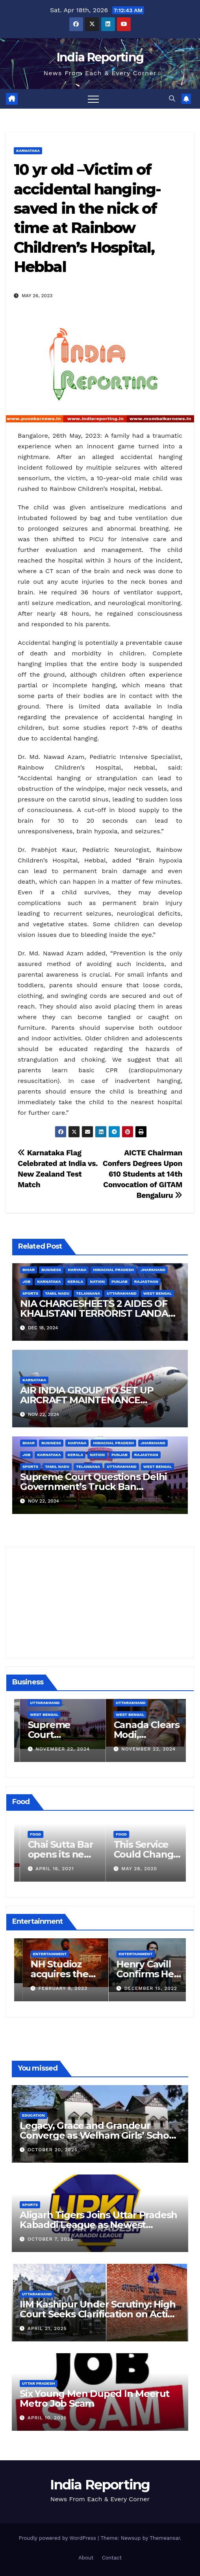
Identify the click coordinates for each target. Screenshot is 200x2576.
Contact (112, 2558)
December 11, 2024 (52, 1749)
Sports (30, 1293)
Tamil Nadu (57, 1293)
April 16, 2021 (131, 1868)
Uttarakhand (121, 1293)
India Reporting (100, 57)
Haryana (77, 1270)
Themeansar (165, 2538)
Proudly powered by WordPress (58, 2538)
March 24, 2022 (48, 1868)
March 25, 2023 (52, 1988)
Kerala (75, 1281)
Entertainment (41, 1954)
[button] (172, 98)
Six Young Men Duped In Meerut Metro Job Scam (94, 2398)
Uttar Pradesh (38, 2383)
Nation (97, 1281)
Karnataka (28, 150)
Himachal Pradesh (113, 1270)
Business (51, 1270)
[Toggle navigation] (93, 98)
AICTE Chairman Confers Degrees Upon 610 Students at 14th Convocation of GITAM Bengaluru (142, 1174)
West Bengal (157, 1293)
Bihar (28, 1270)
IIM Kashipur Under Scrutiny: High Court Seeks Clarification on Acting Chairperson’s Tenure (100, 2314)
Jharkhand (153, 1270)
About (85, 2558)
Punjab (119, 1281)
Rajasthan (146, 1281)
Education (33, 2115)
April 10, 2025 (47, 2418)
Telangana (88, 1293)
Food (25, 1834)
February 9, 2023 (140, 1988)
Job (26, 1281)
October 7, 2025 (51, 2239)
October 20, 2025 (53, 2149)
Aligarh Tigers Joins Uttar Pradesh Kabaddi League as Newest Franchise (98, 2224)
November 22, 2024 (139, 1749)
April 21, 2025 (47, 2328)
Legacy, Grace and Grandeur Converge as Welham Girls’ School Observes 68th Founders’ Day (99, 2135)
